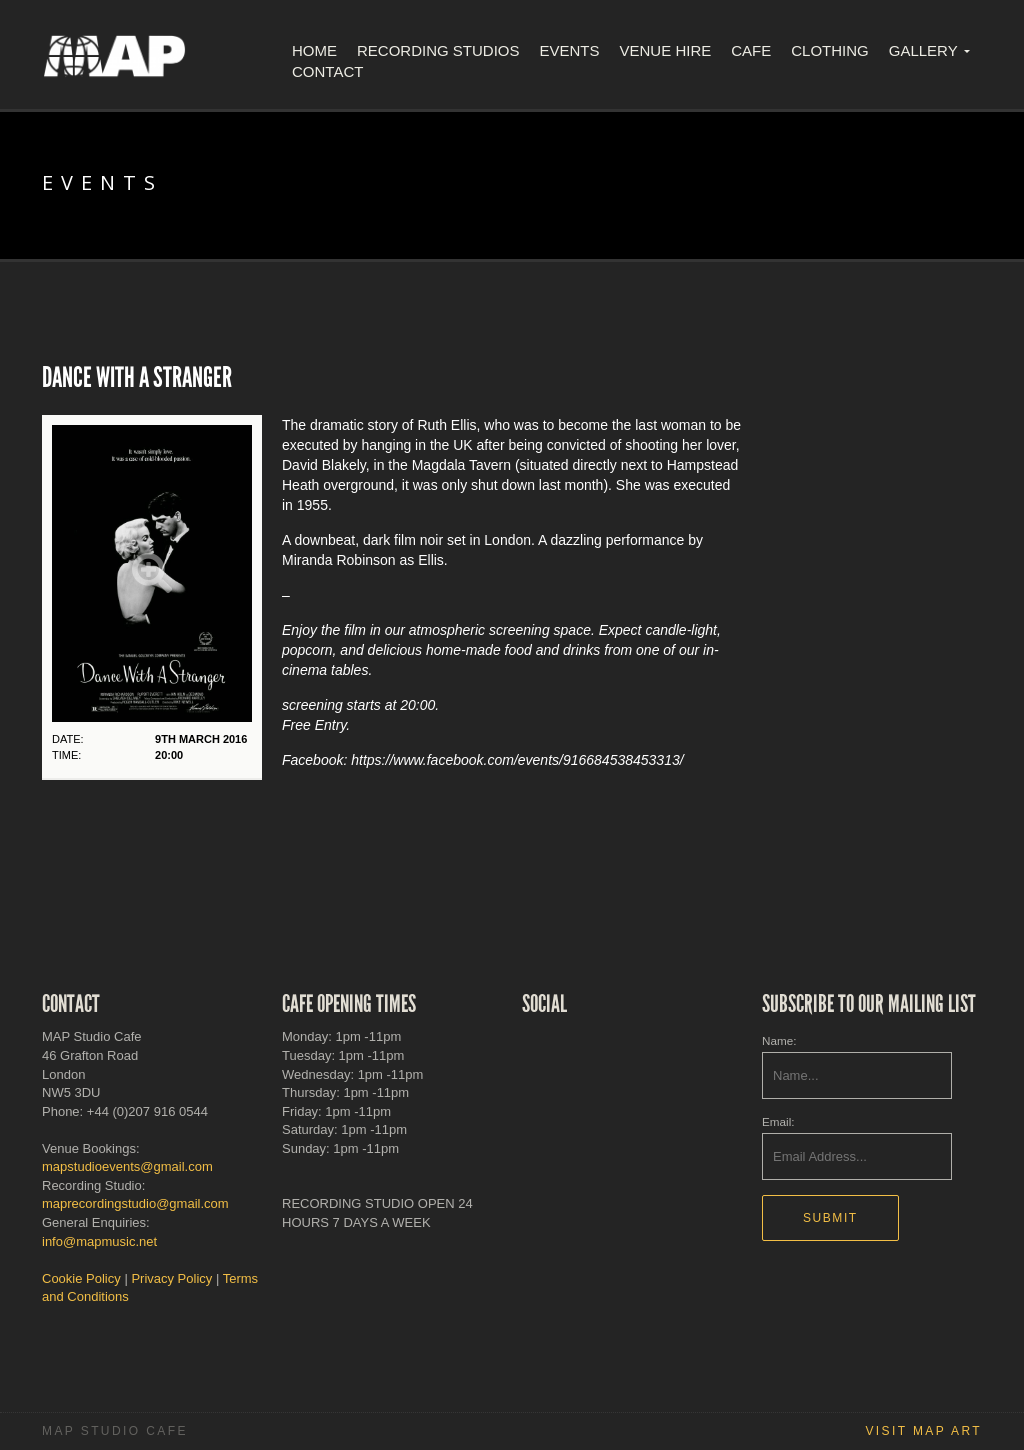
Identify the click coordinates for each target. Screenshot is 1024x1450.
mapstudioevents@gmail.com (127, 1166)
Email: (778, 1121)
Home (314, 50)
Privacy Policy (171, 1278)
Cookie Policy (81, 1278)
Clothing (830, 50)
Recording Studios (438, 50)
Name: (779, 1040)
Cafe (751, 50)
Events (570, 50)
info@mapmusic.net (99, 1241)
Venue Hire (666, 50)
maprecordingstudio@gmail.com (135, 1203)
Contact (327, 71)
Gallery (923, 50)
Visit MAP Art (923, 1431)
